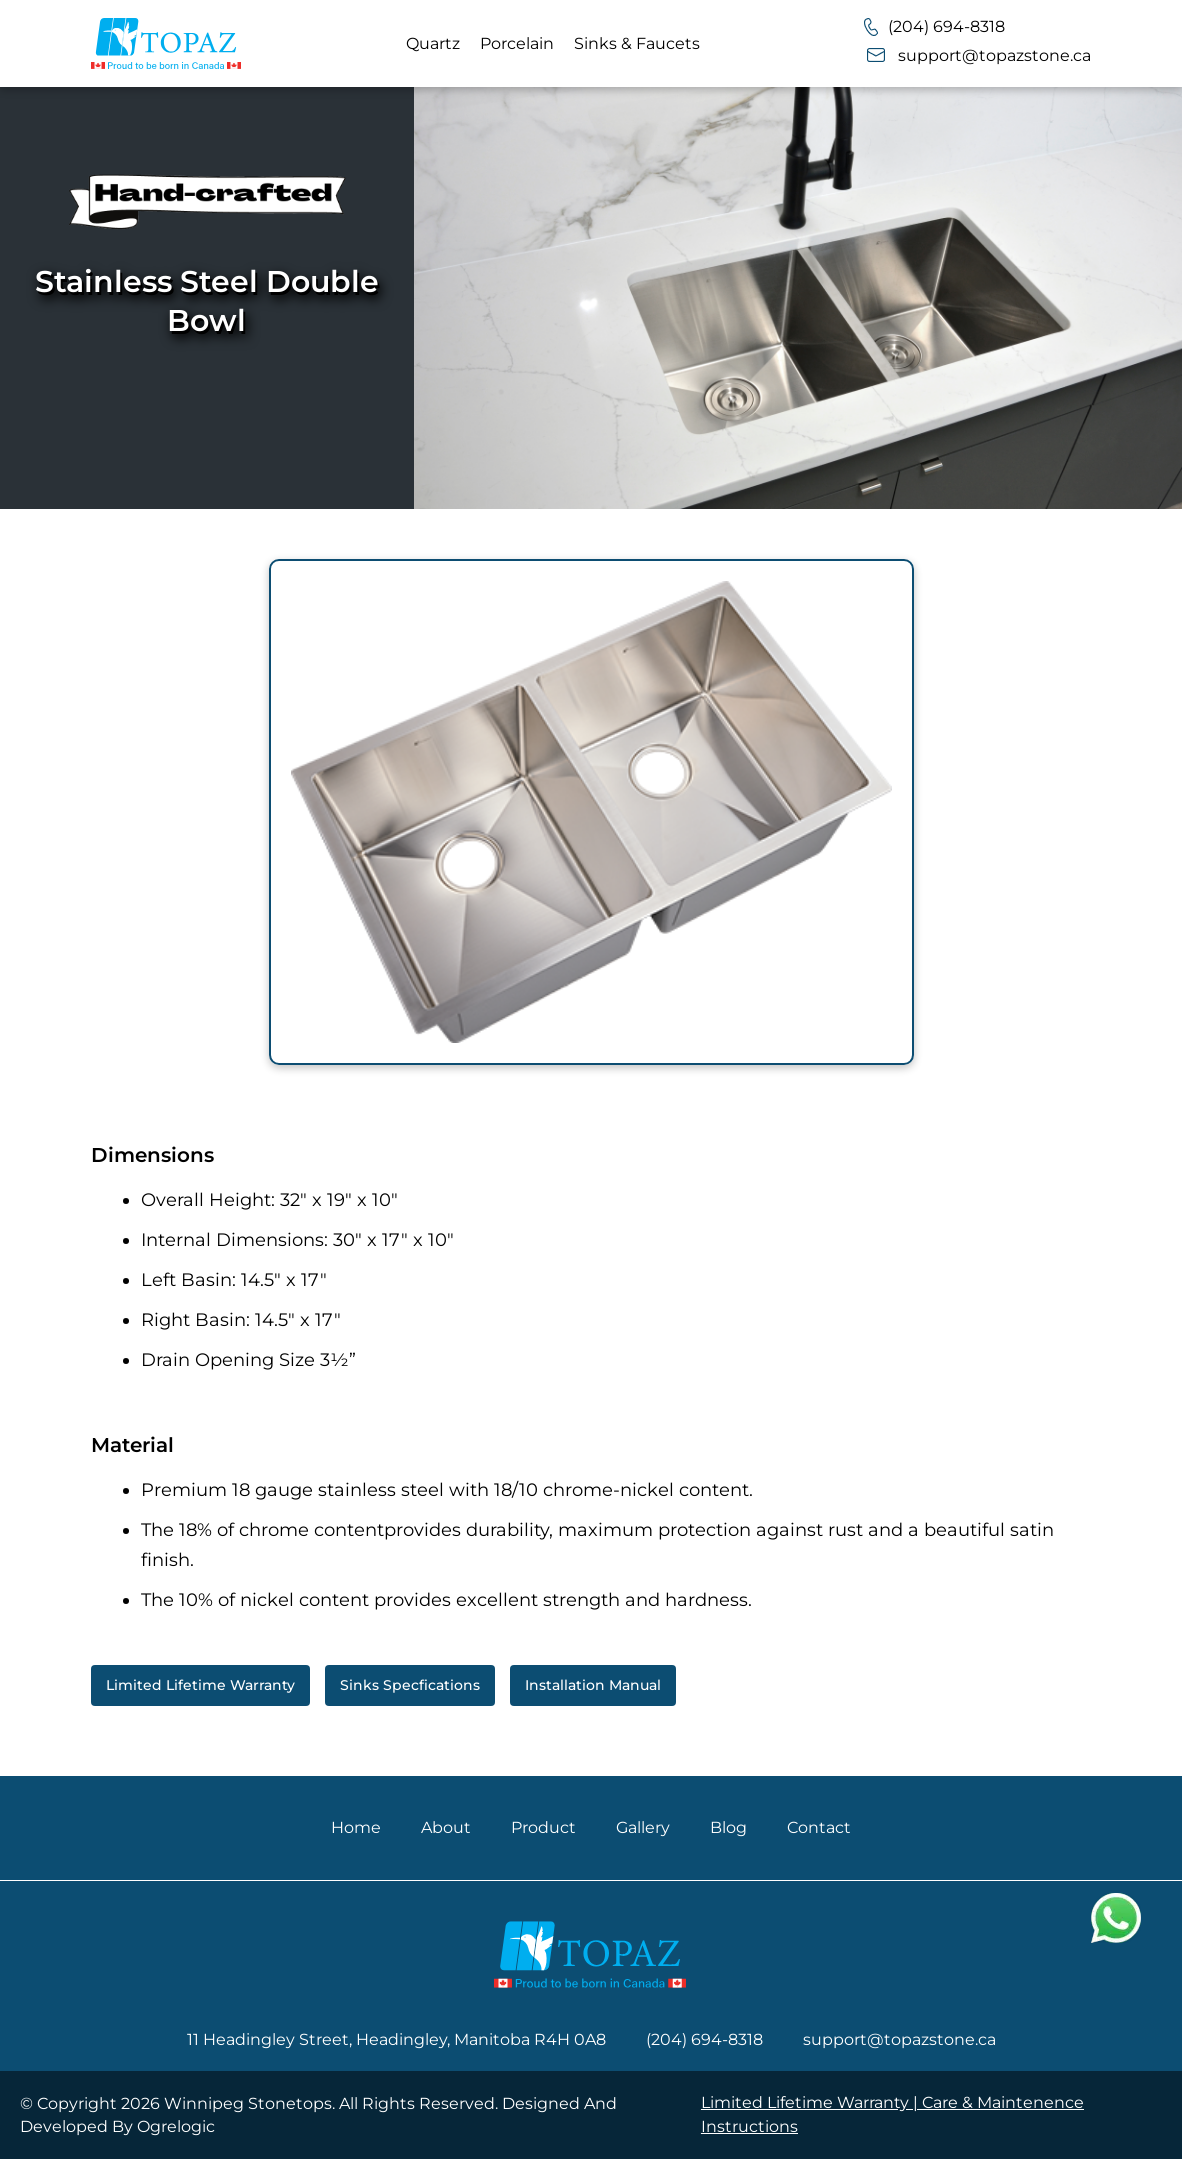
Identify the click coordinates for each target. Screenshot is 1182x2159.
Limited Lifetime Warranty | (811, 2102)
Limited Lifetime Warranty (200, 1685)
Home (356, 1827)
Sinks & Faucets (637, 43)
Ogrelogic (176, 2126)
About (446, 1827)
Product (543, 1827)
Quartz (433, 43)
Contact (819, 1827)
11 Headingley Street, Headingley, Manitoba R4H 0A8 (396, 2039)
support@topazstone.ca (977, 55)
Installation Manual (593, 1685)
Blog (728, 1827)
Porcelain (517, 43)
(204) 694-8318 (934, 26)
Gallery (643, 1827)
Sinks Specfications (410, 1685)
